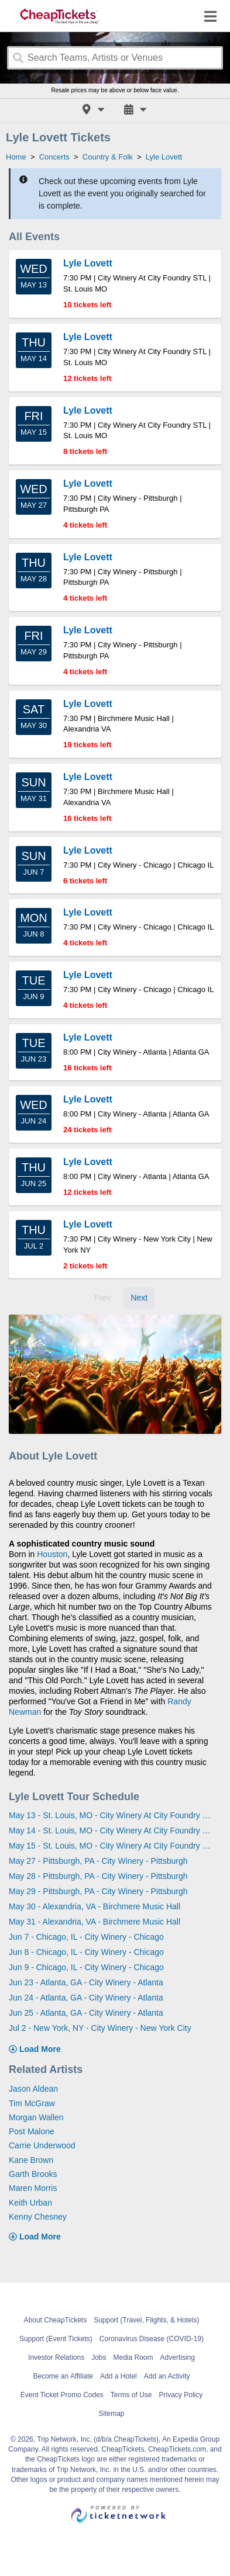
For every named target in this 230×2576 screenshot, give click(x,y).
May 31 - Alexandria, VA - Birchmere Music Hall (94, 1921)
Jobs (98, 2357)
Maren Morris (33, 2188)
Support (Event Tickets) (55, 2339)
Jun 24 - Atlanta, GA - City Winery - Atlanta (86, 1997)
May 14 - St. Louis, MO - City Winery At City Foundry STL (110, 1830)
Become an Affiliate (63, 2376)
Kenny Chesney (38, 2216)
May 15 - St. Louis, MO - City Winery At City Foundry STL (110, 1845)
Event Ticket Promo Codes (62, 2395)
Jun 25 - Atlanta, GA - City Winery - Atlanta (86, 2012)
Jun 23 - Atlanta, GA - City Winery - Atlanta (86, 1982)
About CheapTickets (55, 2320)
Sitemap (111, 2413)
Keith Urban (30, 2202)
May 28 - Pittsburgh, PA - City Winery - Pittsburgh (98, 1876)
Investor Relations (56, 2357)
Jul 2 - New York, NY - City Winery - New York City (100, 2028)
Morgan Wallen (36, 2117)
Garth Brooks (33, 2174)
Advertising (177, 2357)
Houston (52, 1554)
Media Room (133, 2357)
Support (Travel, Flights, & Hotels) (146, 2320)
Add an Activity (167, 2376)
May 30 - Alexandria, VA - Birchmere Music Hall (94, 1906)
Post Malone (31, 2131)
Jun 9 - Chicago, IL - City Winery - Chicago (86, 1967)
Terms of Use (131, 2395)
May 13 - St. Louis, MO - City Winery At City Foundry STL (110, 1815)
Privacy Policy (181, 2395)
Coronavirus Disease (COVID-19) (151, 2339)
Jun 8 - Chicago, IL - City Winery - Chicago (86, 1952)
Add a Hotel (118, 2376)
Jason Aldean (33, 2088)
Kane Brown (31, 2160)
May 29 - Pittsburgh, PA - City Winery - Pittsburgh (98, 1891)
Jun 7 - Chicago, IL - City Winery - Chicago (86, 1936)
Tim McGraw (32, 2103)
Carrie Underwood (42, 2145)
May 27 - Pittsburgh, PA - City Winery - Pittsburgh (98, 1861)
